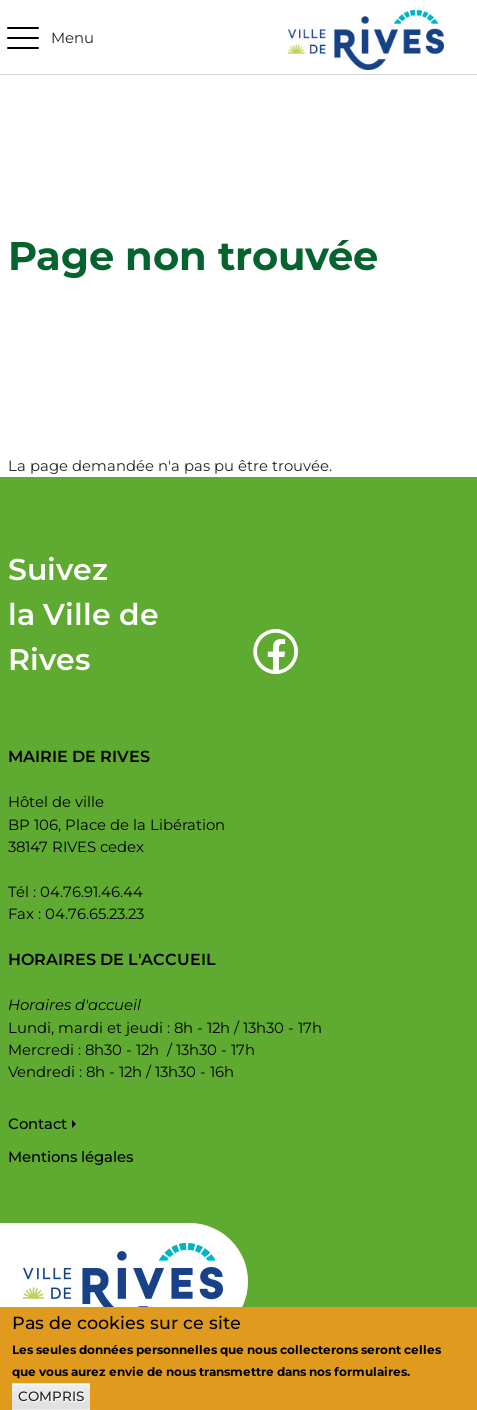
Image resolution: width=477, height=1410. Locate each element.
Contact (37, 1124)
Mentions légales (70, 1157)
